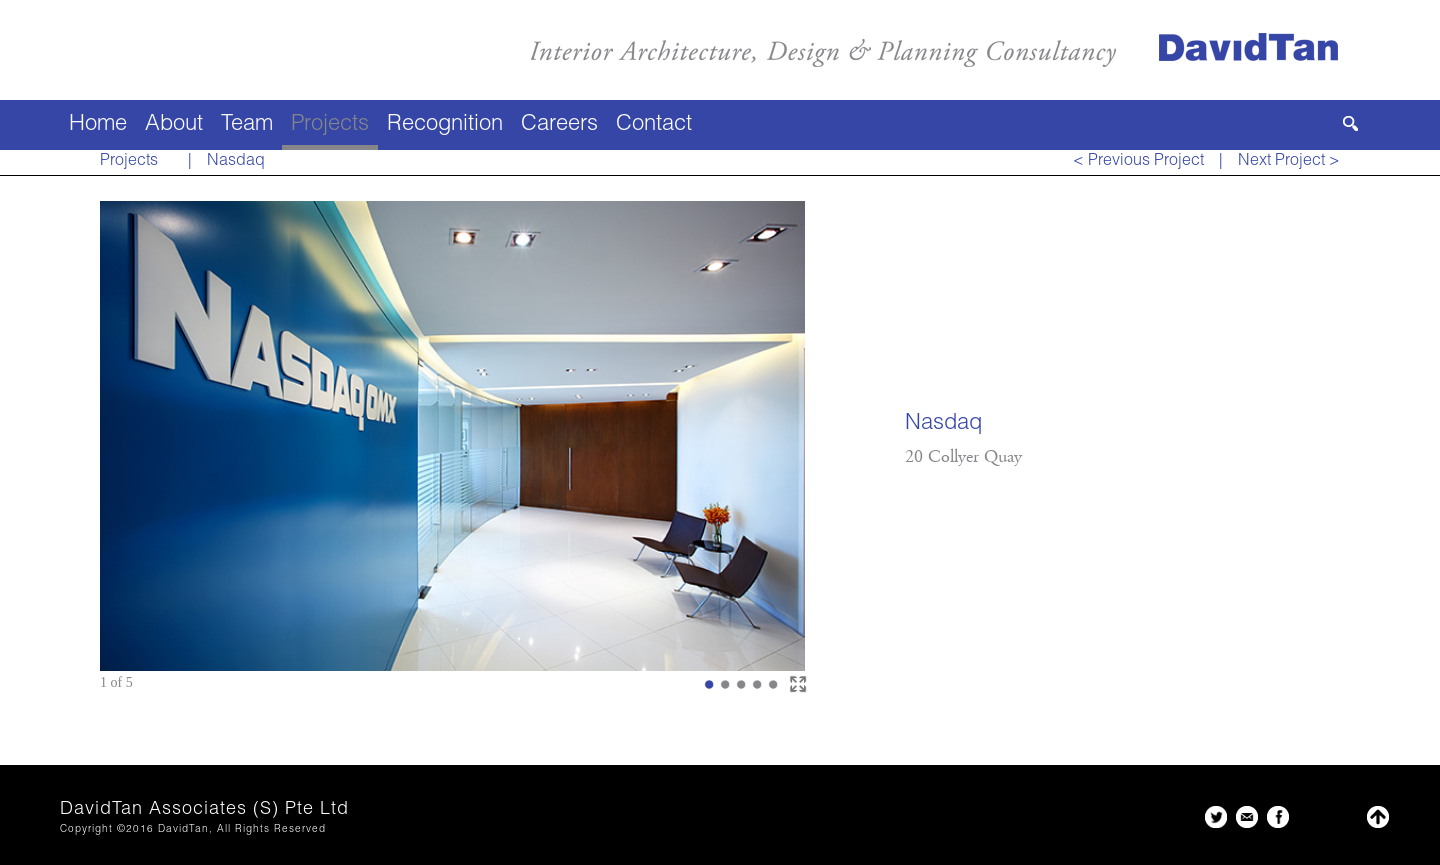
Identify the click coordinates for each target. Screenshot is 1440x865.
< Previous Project (1138, 162)
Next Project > (1289, 162)
